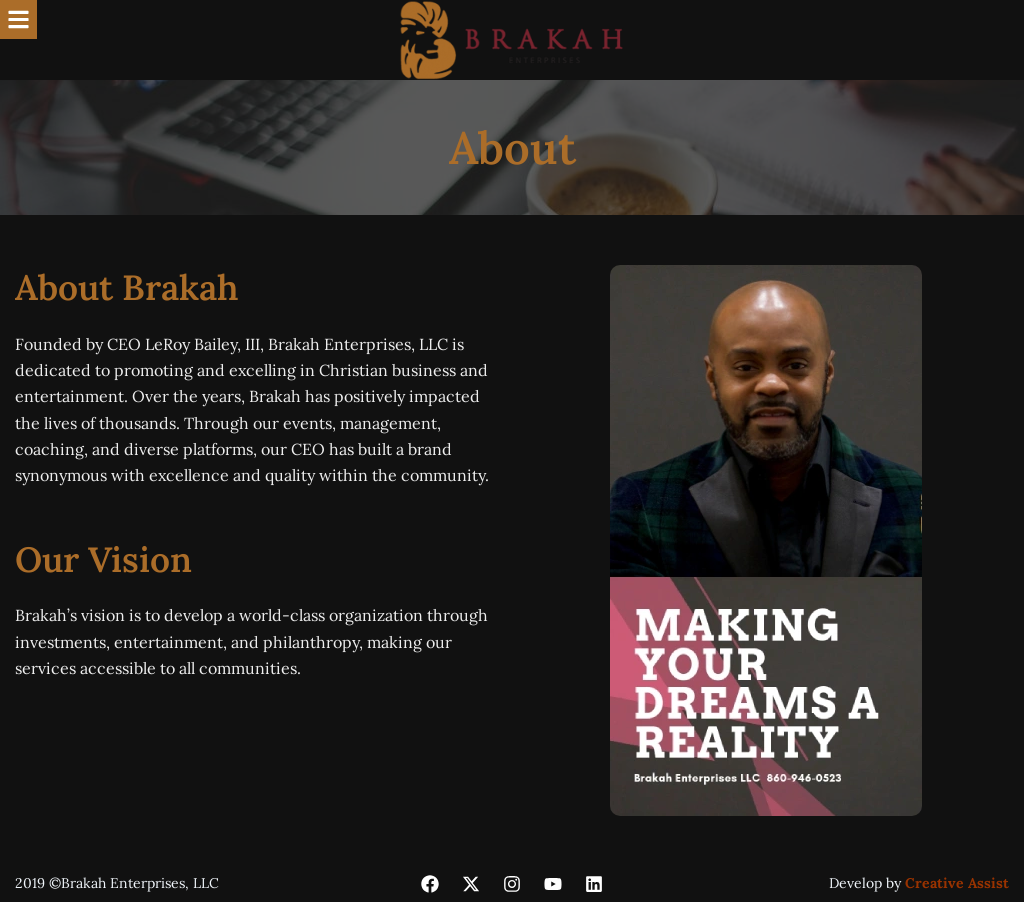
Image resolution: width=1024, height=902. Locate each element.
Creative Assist (957, 883)
